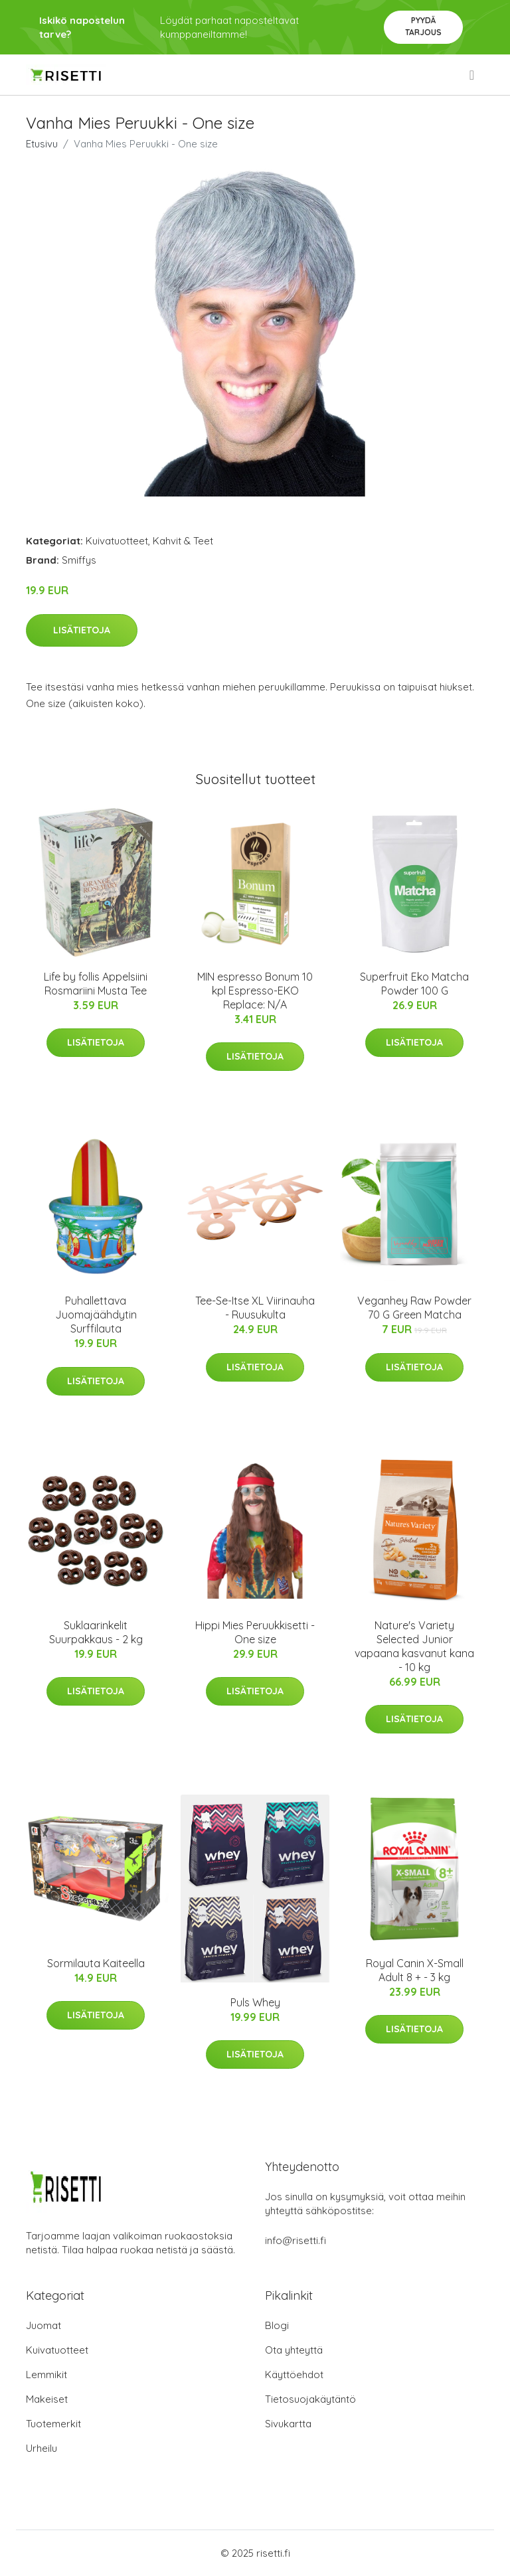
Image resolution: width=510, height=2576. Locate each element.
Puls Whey (255, 2002)
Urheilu (41, 2448)
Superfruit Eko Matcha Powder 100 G (414, 983)
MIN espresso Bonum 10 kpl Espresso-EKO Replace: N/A (255, 990)
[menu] (473, 75)
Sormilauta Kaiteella (96, 1963)
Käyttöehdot (294, 2374)
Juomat (43, 2325)
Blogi (277, 2325)
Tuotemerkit (53, 2423)
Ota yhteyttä (294, 2350)
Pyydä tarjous (423, 26)
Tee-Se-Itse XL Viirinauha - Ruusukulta (255, 1307)
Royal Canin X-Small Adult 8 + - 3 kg (415, 1970)
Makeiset (47, 2399)
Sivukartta (288, 2423)
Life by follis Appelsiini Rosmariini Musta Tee (95, 983)
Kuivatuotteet (117, 540)
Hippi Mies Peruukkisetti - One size (255, 1632)
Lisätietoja (81, 630)
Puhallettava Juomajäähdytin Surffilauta (96, 1314)
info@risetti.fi (295, 2240)
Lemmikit (46, 2374)
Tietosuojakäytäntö (310, 2399)
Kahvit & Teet (183, 540)
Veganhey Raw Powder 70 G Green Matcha (414, 1307)
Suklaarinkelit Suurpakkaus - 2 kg (96, 1632)
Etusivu (42, 143)
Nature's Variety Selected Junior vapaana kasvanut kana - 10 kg (414, 1646)
